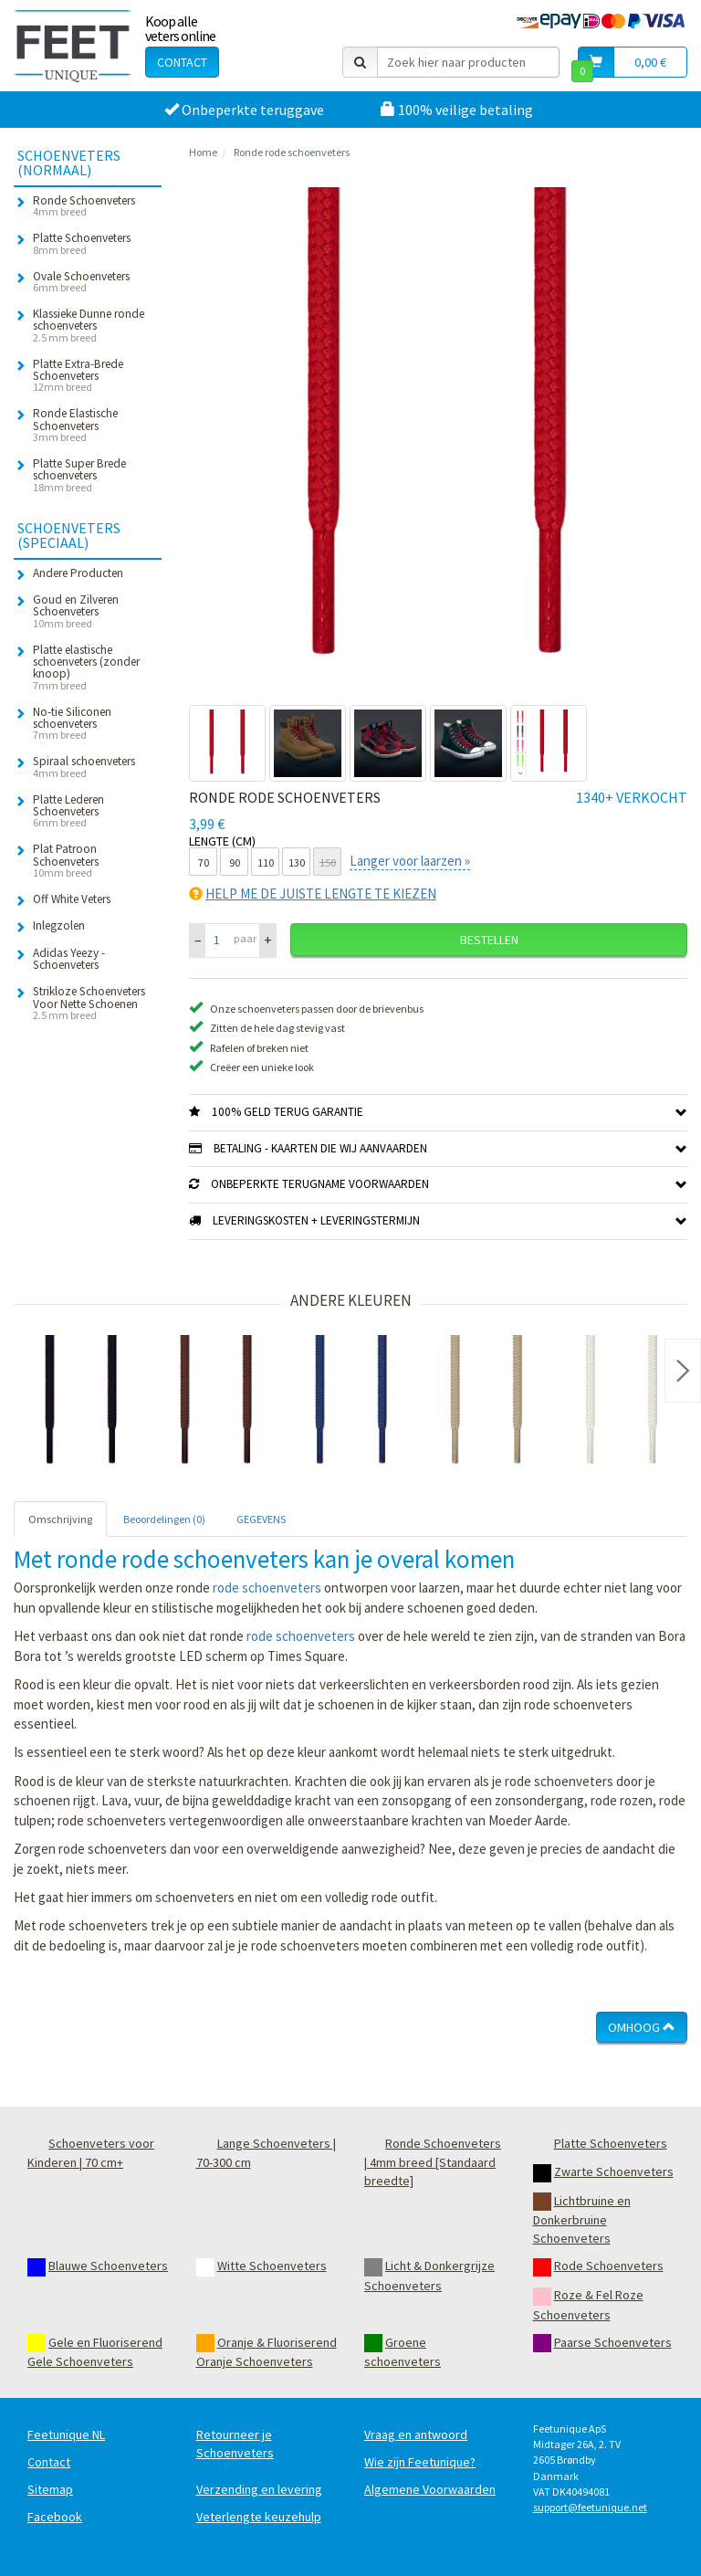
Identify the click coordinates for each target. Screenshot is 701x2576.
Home (203, 152)
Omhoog (641, 2027)
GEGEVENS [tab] (261, 1519)
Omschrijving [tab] (60, 1519)
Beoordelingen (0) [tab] (164, 1519)
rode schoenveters (267, 1587)
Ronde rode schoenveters (292, 152)
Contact (182, 62)
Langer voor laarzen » (410, 860)
